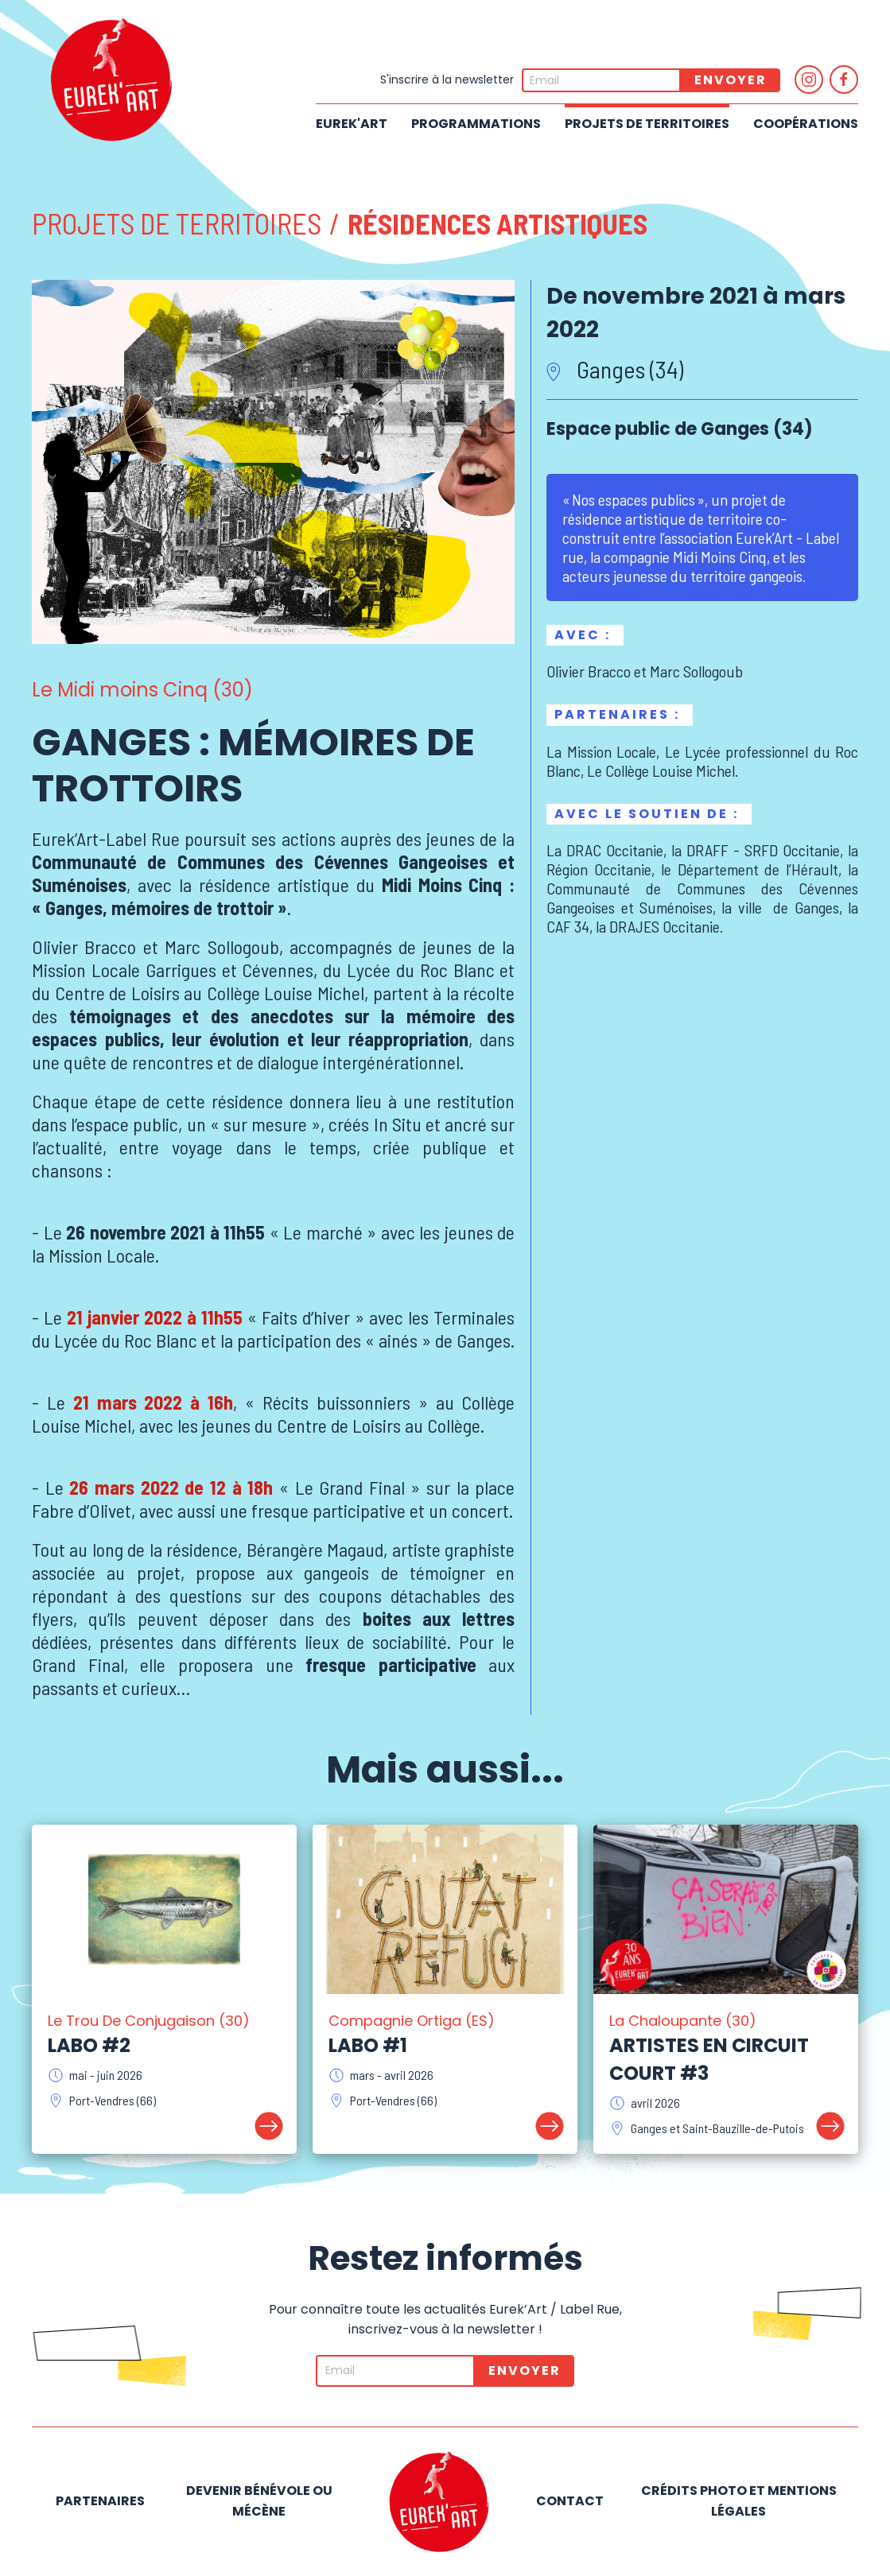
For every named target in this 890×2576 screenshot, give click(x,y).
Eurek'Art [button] (351, 123)
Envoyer (730, 80)
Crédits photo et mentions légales (739, 2500)
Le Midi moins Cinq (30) (142, 690)
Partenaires (100, 2501)
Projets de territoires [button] (647, 123)
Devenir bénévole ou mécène (259, 2500)
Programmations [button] (476, 123)
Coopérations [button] (805, 123)
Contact (570, 2501)
